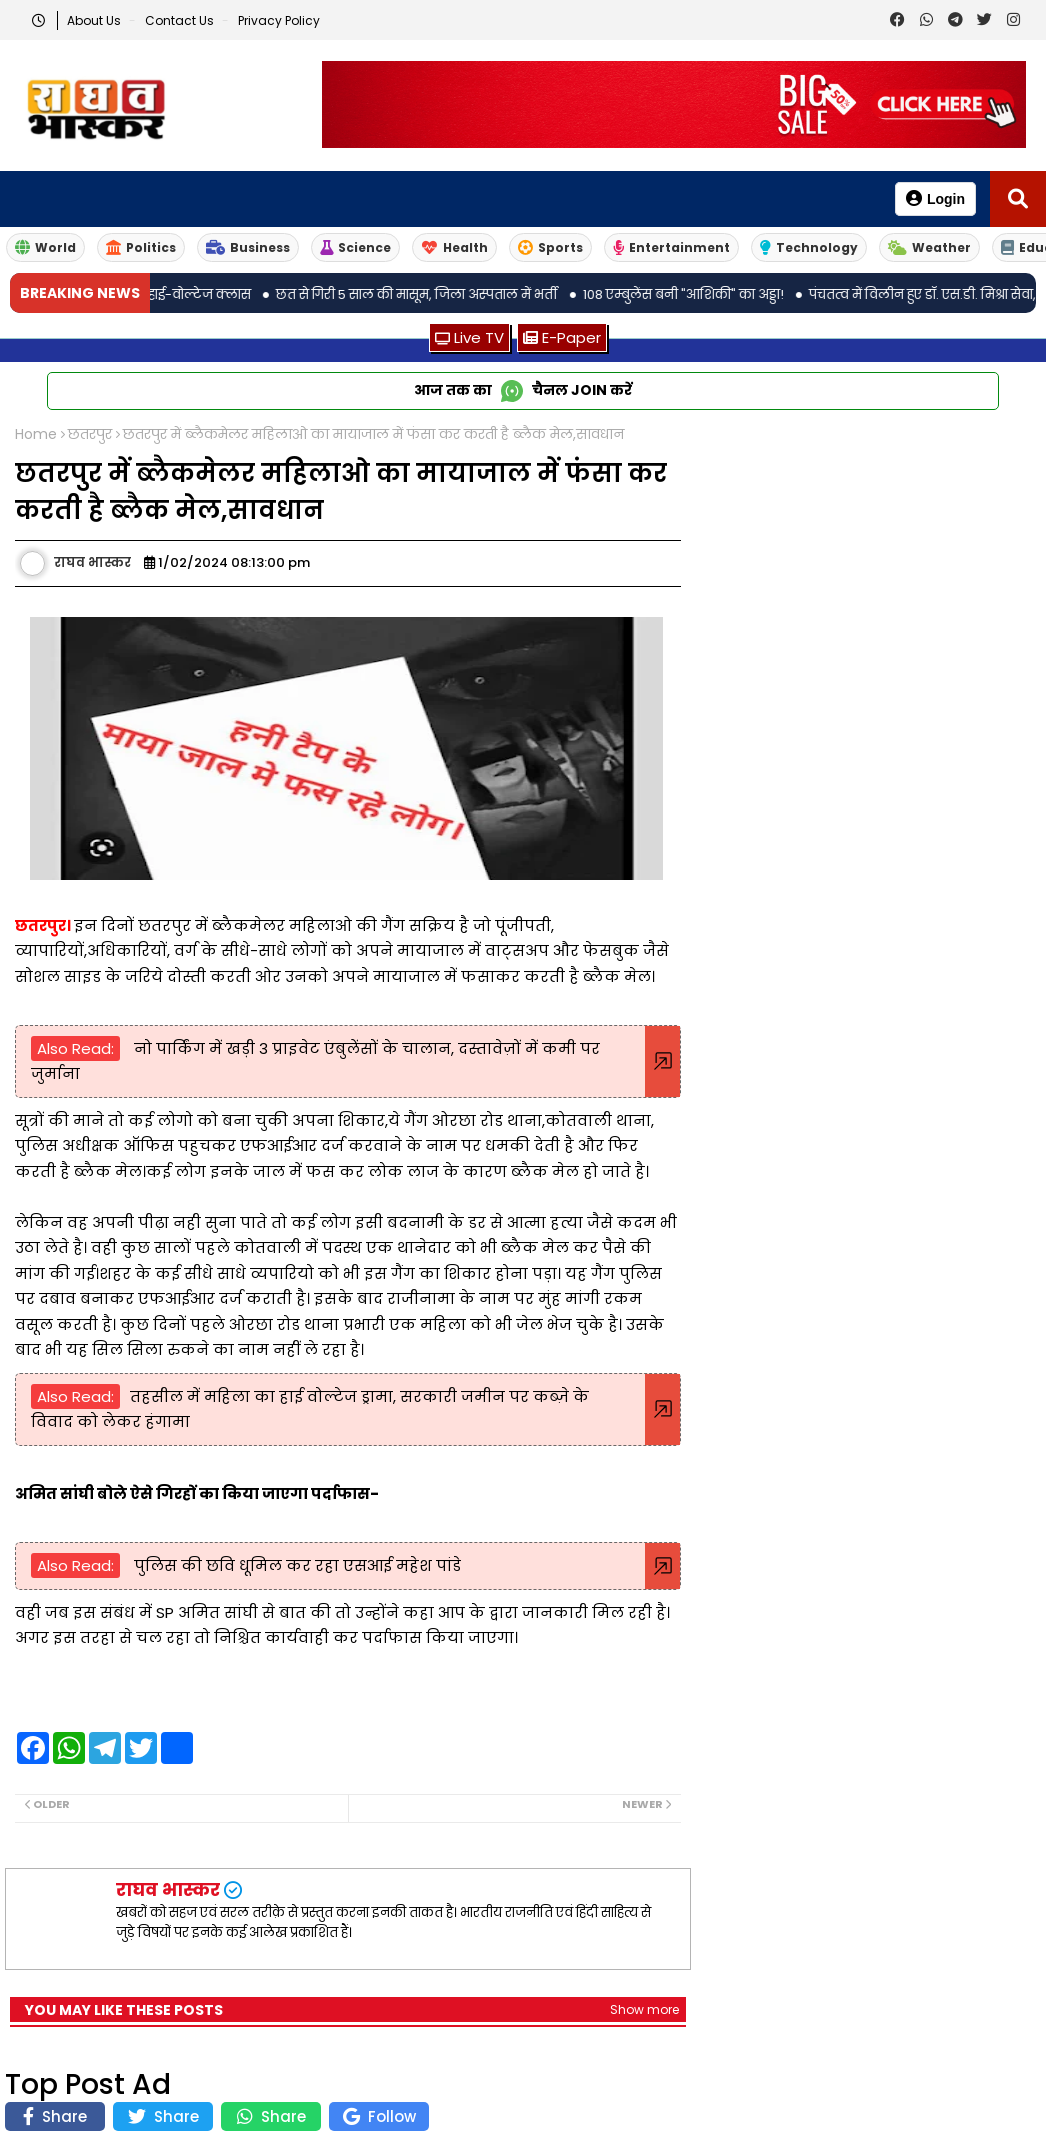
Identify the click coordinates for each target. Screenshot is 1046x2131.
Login (935, 198)
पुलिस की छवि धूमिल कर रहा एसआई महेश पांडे (295, 1565)
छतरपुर (90, 434)
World (45, 247)
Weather (929, 247)
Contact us (181, 20)
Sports (550, 247)
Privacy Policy (279, 20)
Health (454, 247)
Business (248, 247)
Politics (141, 247)
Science (355, 247)
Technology (809, 247)
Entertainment (671, 247)
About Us (95, 20)
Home (36, 434)
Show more (644, 2009)
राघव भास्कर (168, 1889)
